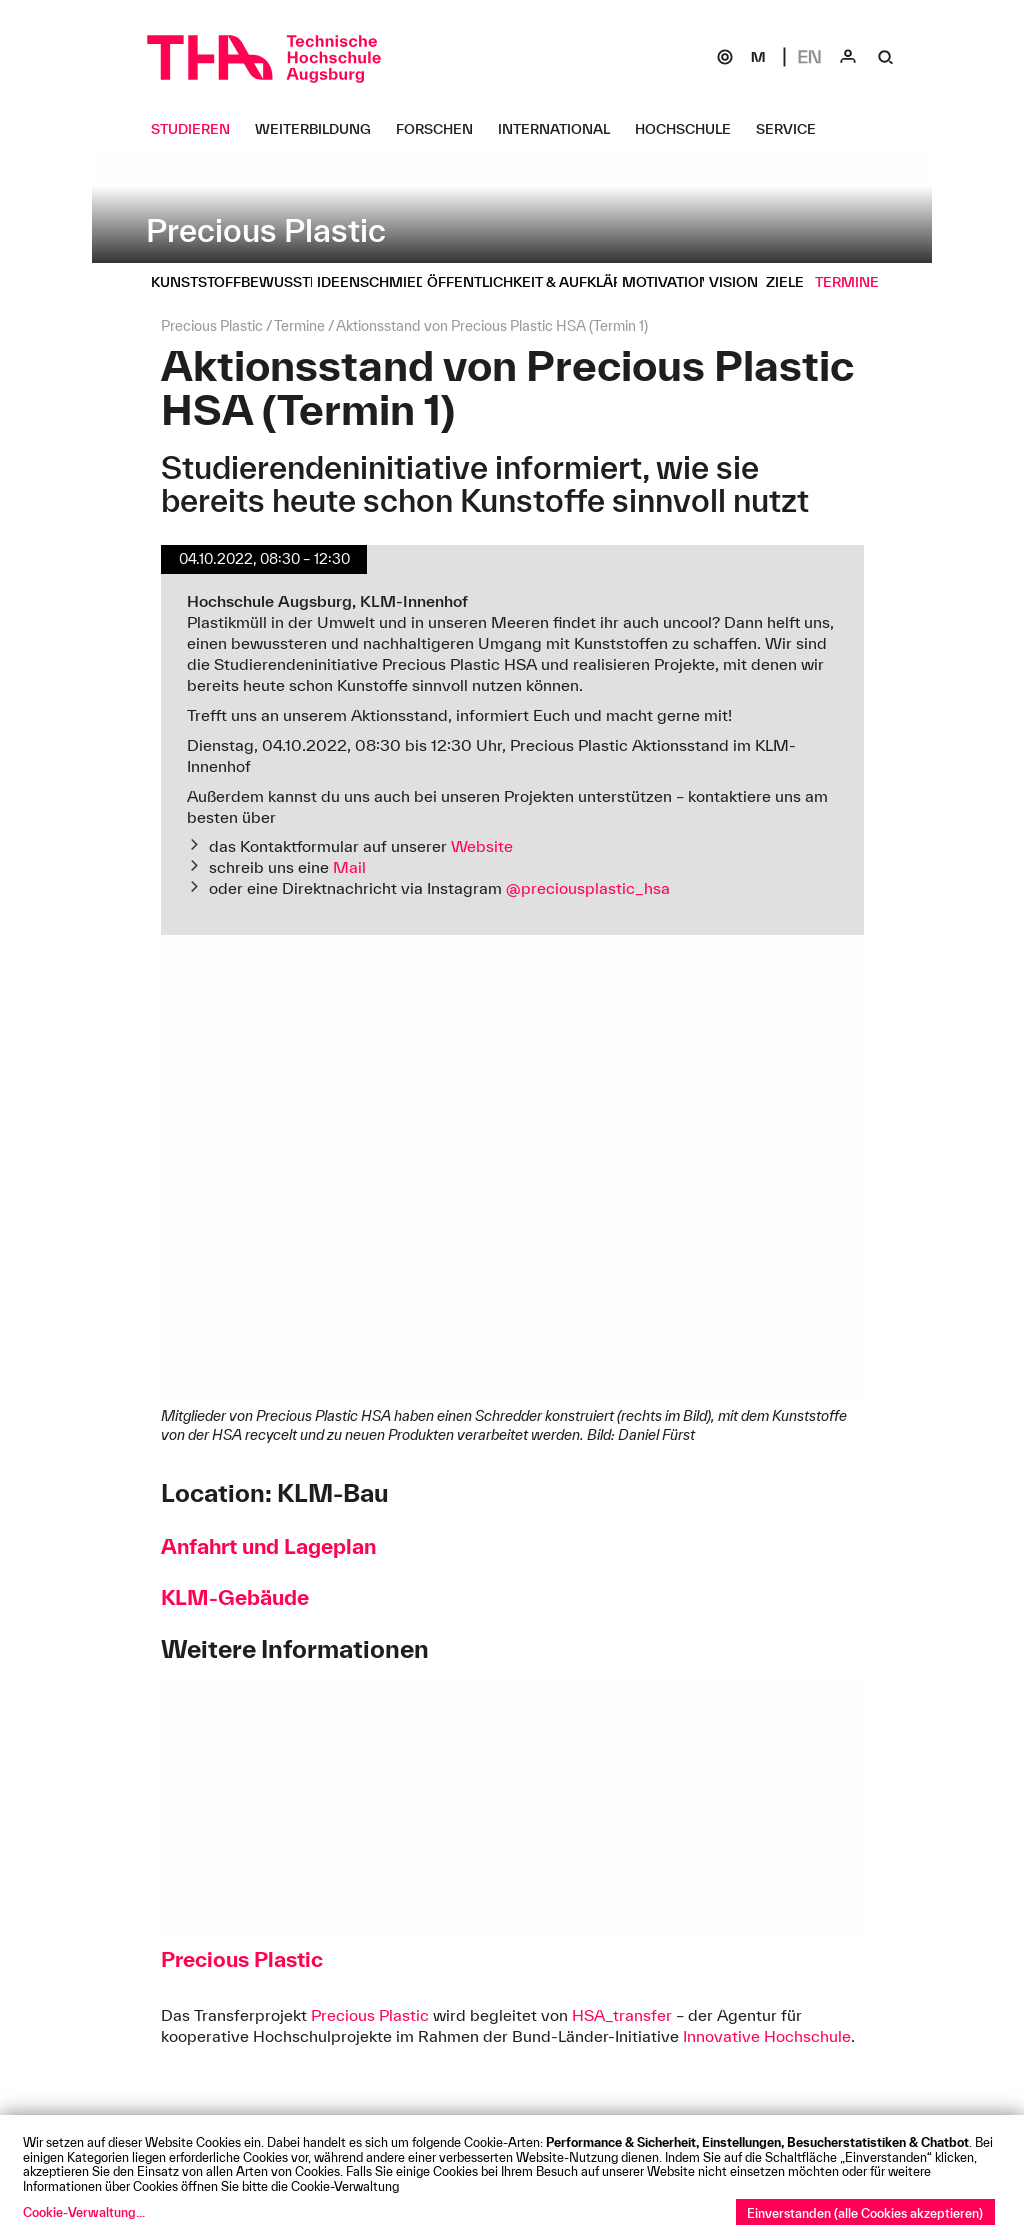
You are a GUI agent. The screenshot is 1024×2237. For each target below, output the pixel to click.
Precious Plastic (370, 2015)
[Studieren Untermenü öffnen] (198, 129)
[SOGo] (725, 57)
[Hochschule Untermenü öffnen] (690, 129)
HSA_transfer (622, 2015)
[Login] (848, 57)
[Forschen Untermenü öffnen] (442, 129)
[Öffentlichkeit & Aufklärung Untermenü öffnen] (548, 282)
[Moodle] (758, 57)
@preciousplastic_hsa (588, 888)
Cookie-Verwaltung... (84, 2212)
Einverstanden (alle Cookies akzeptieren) (865, 2213)
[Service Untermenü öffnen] (793, 129)
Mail (349, 867)
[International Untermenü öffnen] (561, 129)
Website (482, 846)
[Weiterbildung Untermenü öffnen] (320, 129)
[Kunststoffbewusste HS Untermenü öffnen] (253, 282)
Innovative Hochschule (767, 2036)
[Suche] (886, 57)
